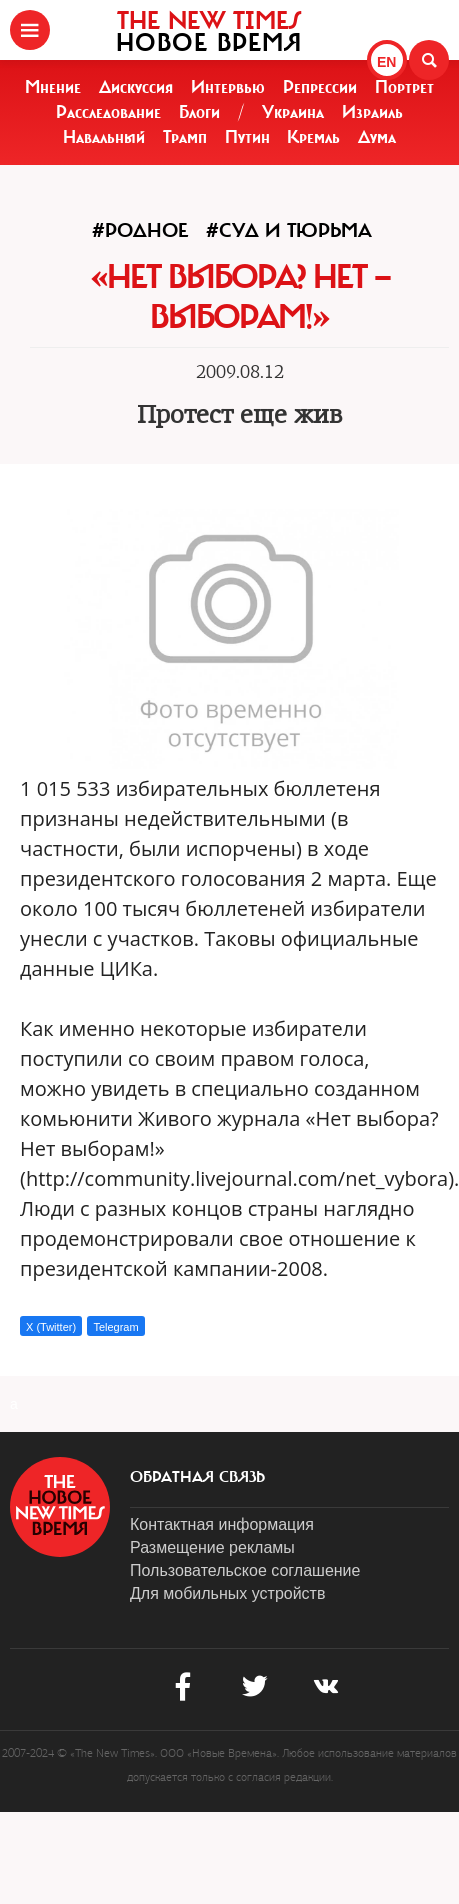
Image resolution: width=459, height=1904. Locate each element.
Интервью (228, 87)
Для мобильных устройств (227, 1593)
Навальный (104, 137)
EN (386, 62)
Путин (247, 137)
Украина (293, 112)
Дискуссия (136, 87)
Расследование (108, 112)
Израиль (372, 112)
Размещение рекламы (212, 1547)
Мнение (53, 87)
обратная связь (197, 1477)
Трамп (185, 137)
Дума (377, 137)
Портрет (404, 87)
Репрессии (320, 87)
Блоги (199, 112)
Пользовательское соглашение (245, 1570)
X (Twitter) (51, 1327)
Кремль (313, 137)
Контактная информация (222, 1524)
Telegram (115, 1327)
